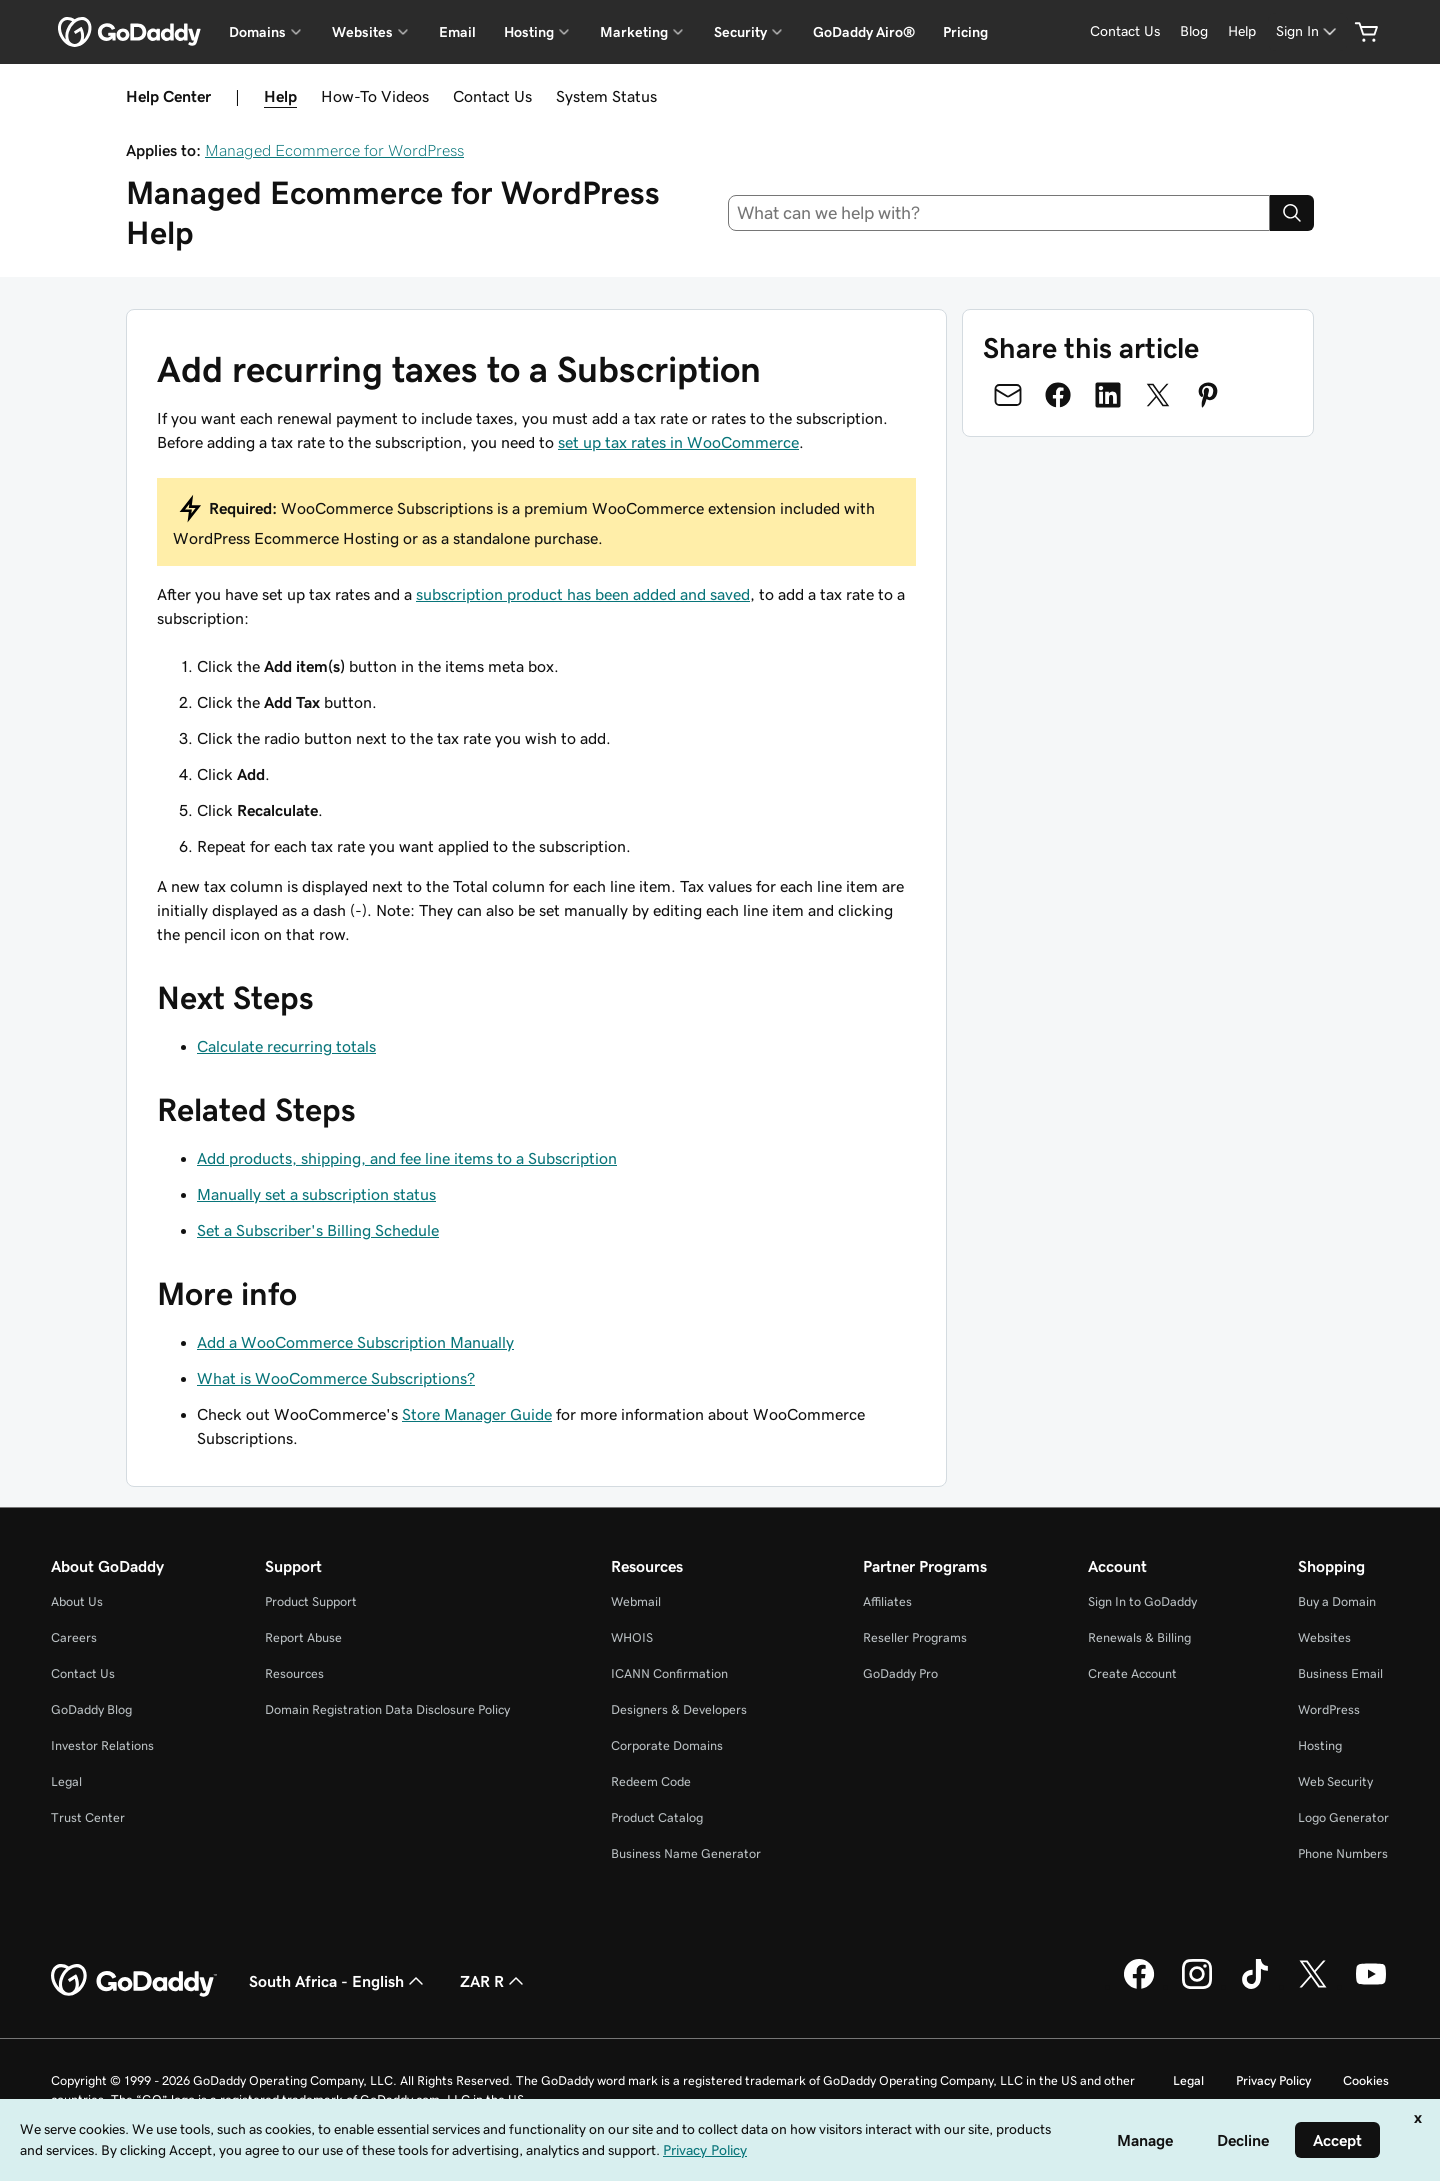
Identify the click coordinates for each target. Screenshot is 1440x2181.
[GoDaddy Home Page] (134, 1981)
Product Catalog (657, 1817)
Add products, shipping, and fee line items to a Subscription (407, 1158)
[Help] (1242, 31)
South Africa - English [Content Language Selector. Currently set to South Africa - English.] (338, 1981)
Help (280, 96)
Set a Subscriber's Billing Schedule (318, 1230)
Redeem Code (651, 1781)
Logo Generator (1343, 1817)
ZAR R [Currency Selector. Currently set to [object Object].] (494, 1981)
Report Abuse (303, 1637)
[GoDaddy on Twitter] (1313, 1986)
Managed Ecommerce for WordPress (334, 150)
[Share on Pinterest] (1208, 395)
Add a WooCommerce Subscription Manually (355, 1342)
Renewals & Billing (1139, 1637)
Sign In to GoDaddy (1142, 1601)
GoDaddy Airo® (864, 32)
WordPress (1329, 1709)
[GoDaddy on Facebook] (1139, 1986)
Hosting (1320, 1745)
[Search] (1292, 213)
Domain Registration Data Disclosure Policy (387, 1709)
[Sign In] (1308, 31)
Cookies (1366, 2080)
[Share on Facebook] (1058, 395)
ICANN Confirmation (669, 1673)
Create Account (1132, 1673)
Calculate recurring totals (286, 1046)
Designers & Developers (679, 1709)
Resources (294, 1673)
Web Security (1335, 1781)
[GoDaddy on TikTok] (1255, 1986)
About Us (77, 1601)
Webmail (636, 1601)
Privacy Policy (1273, 2080)
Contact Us (492, 96)
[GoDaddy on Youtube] (1371, 1986)
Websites (1324, 1637)
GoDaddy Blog (91, 1709)
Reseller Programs (915, 1637)
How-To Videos (375, 96)
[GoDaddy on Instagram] (1197, 1986)
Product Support (311, 1601)
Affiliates (887, 1601)
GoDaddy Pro (900, 1673)
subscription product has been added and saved (583, 594)
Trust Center (88, 1817)
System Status (606, 96)
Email (457, 32)
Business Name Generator (686, 1853)
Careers (74, 1637)
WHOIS (632, 1637)
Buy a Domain (1337, 1601)
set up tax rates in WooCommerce (678, 442)
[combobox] (999, 213)
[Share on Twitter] (1158, 395)
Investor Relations (102, 1745)
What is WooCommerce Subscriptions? (336, 1378)
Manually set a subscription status (316, 1194)
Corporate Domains (667, 1745)
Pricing (965, 32)
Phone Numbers (1343, 1853)
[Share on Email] (1008, 395)
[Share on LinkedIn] (1108, 395)
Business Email (1340, 1673)
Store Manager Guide (477, 1414)
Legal (66, 1781)
